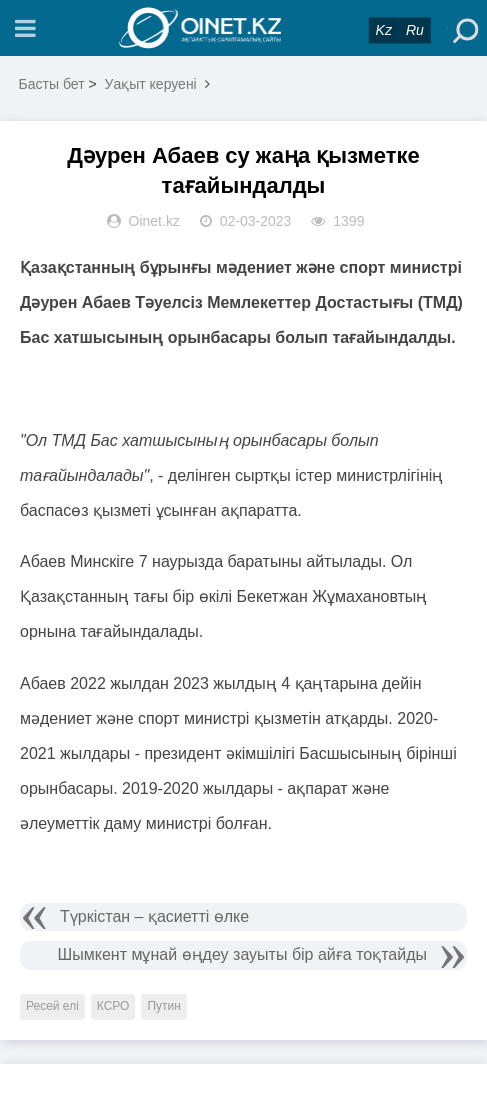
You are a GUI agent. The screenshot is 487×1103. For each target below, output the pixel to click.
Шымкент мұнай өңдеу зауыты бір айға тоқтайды (242, 954)
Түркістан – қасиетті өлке (154, 916)
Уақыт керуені (151, 84)
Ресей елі (52, 1006)
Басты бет (52, 84)
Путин (163, 1006)
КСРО (113, 1006)
